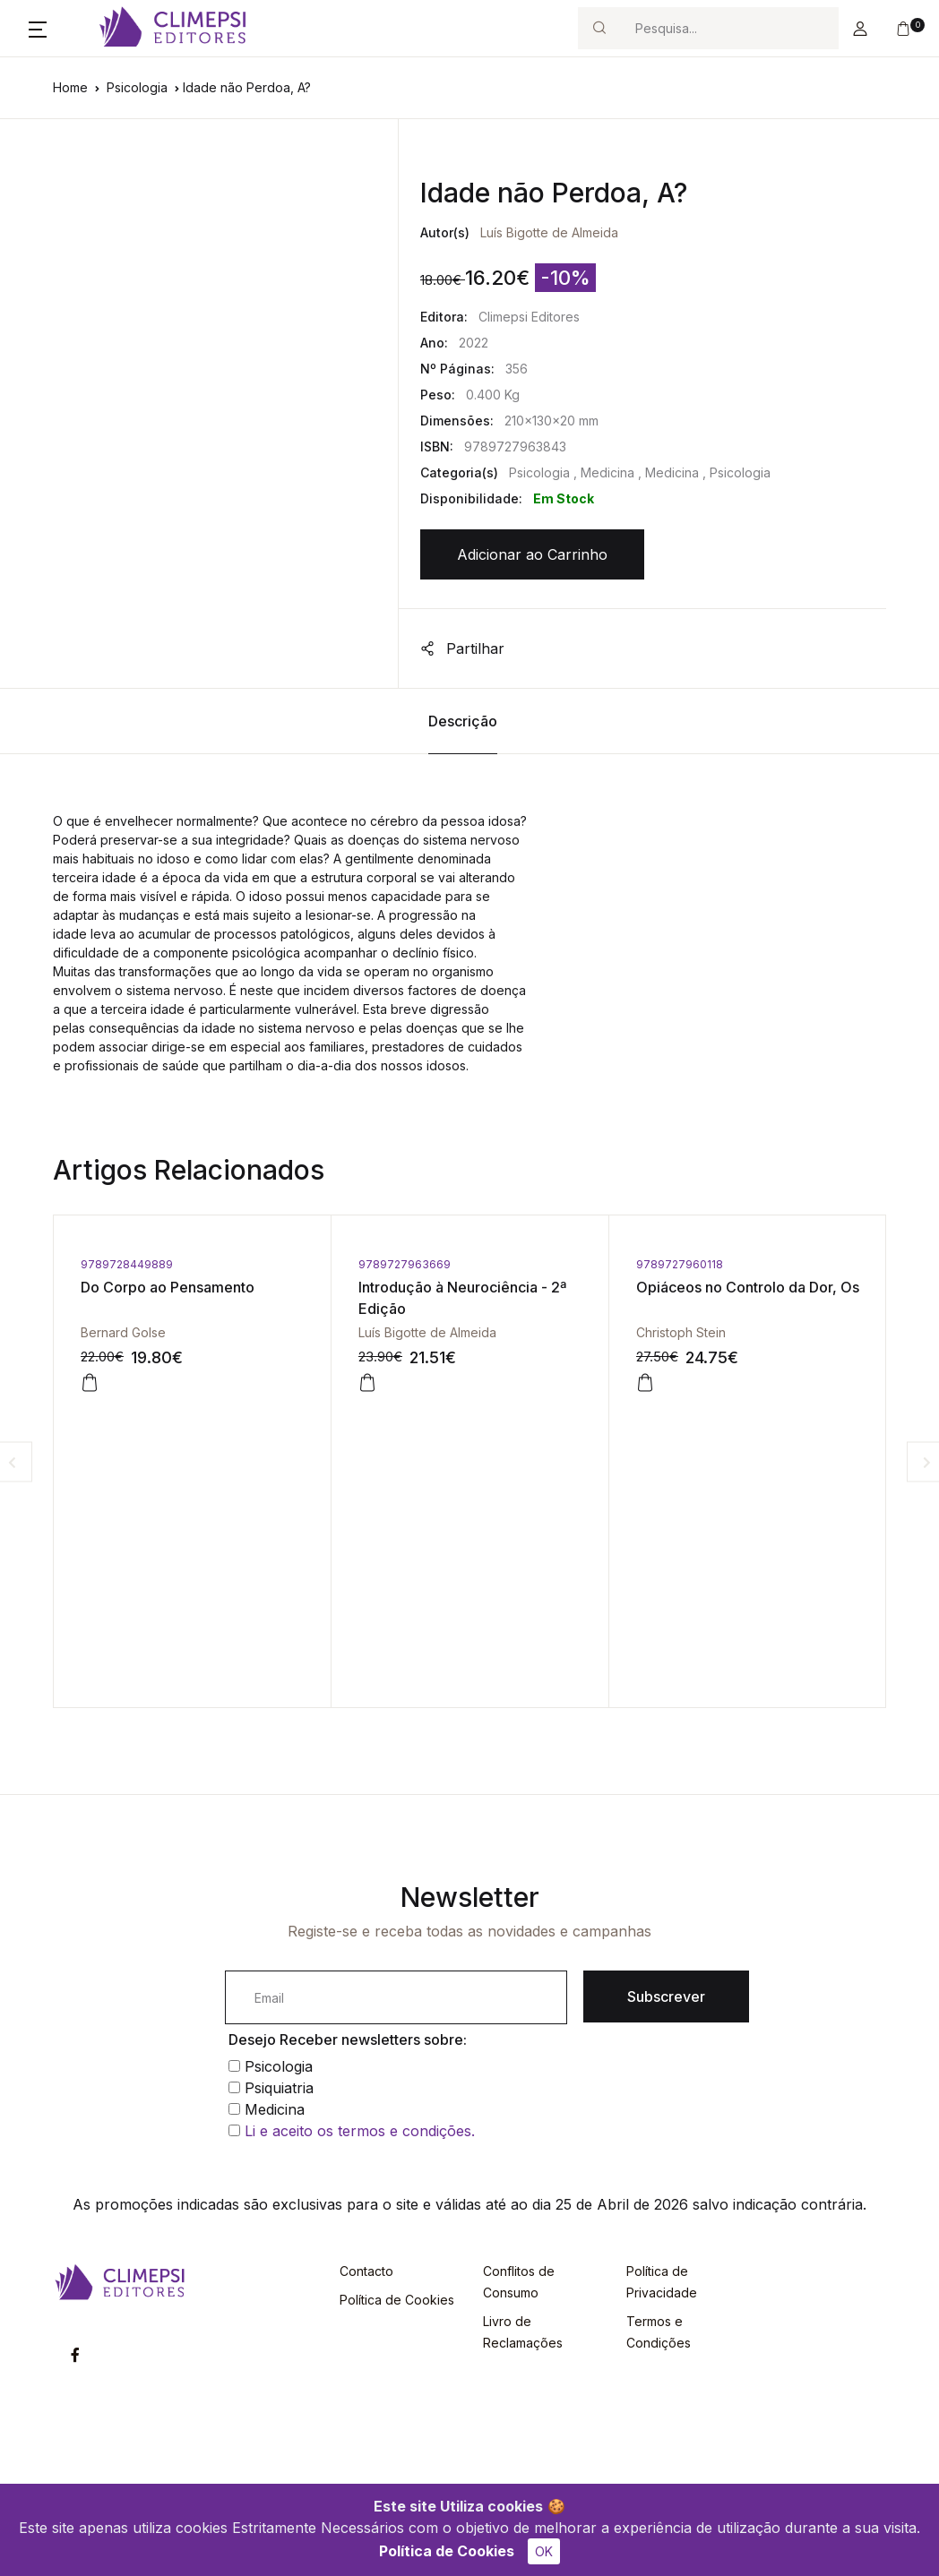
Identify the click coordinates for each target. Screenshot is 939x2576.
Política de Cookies (446, 2551)
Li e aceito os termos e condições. (360, 2131)
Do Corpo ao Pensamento (167, 1287)
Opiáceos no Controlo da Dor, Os (747, 1287)
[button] (38, 29)
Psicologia (137, 87)
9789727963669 (404, 1264)
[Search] (729, 28)
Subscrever (666, 1996)
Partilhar (462, 648)
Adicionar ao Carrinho (532, 554)
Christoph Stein (681, 1332)
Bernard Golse (123, 1332)
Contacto (366, 2271)
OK (544, 2551)
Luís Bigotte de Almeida (549, 232)
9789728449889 (127, 1264)
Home (70, 87)
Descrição (462, 721)
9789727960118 (679, 1264)
